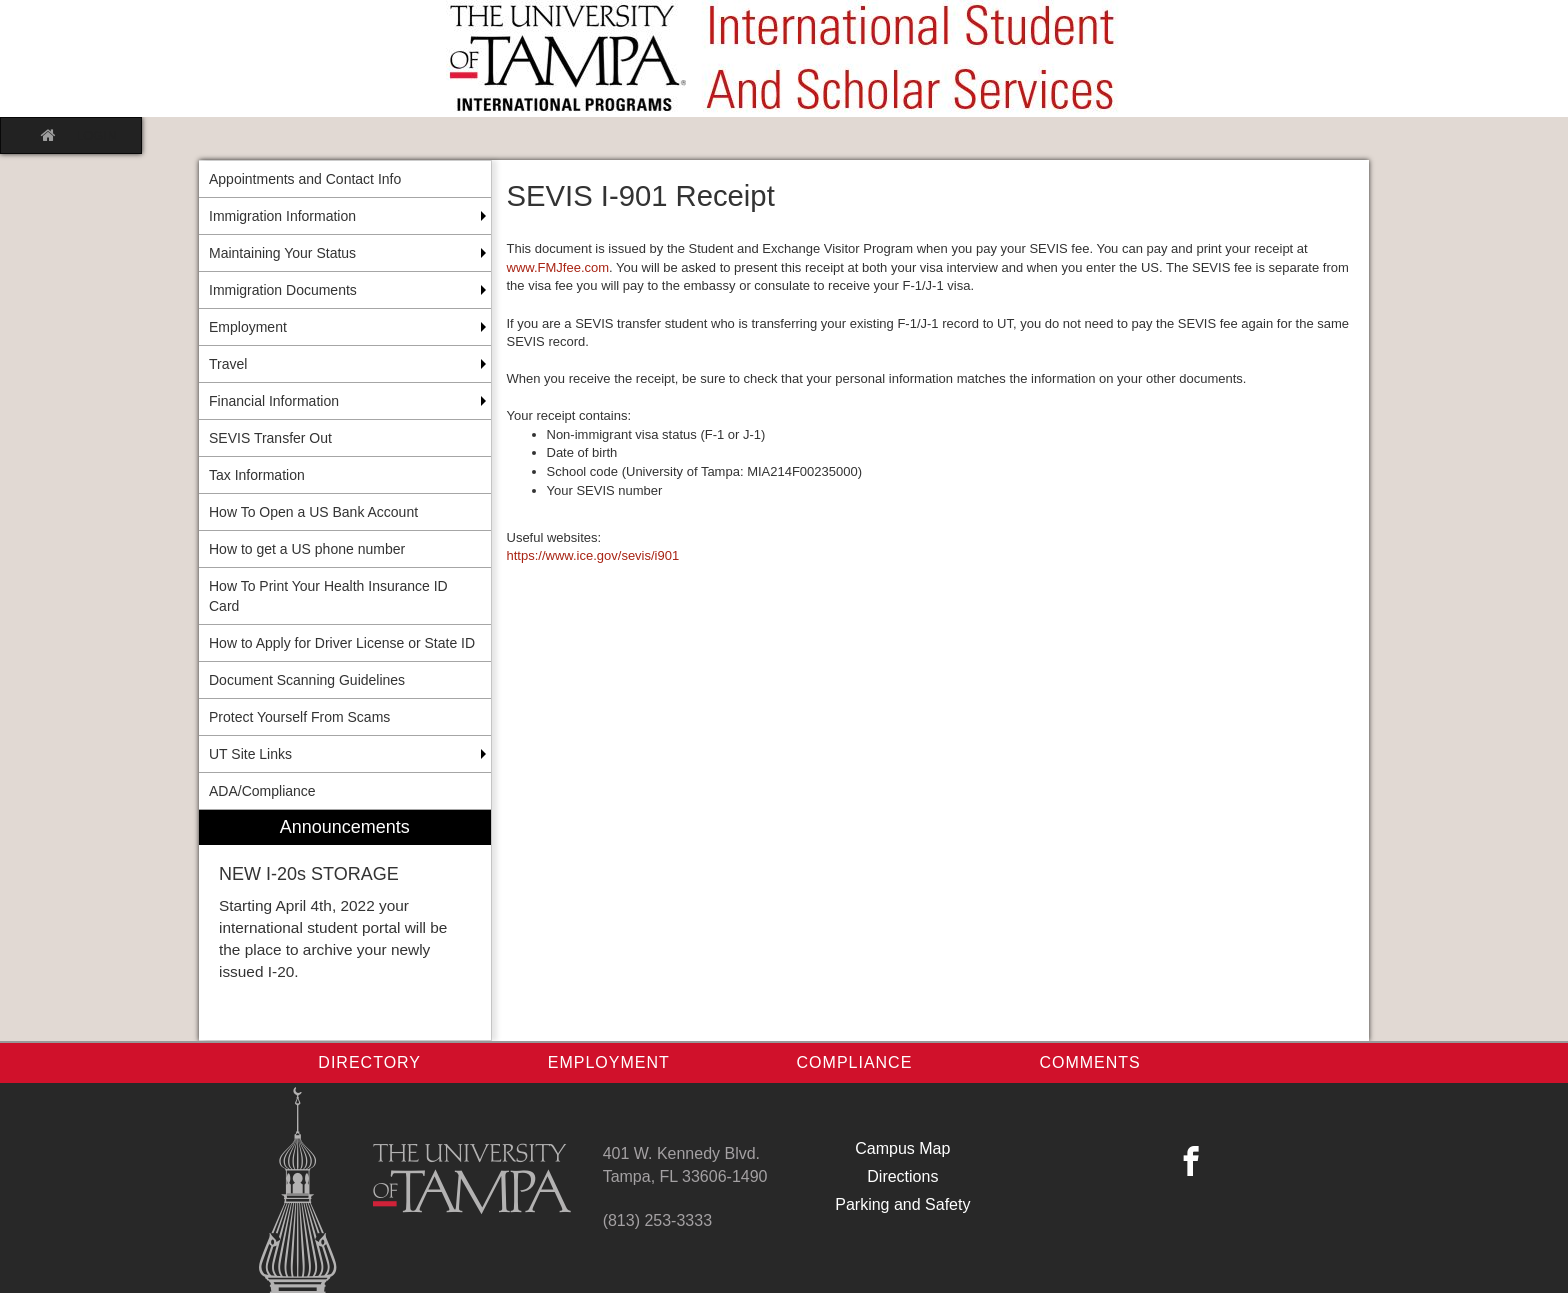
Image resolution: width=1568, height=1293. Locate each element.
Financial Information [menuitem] (274, 401)
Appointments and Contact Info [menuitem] (305, 179)
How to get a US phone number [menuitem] (307, 549)
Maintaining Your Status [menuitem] (282, 253)
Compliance (855, 1062)
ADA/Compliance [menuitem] (262, 791)
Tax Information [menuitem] (257, 475)
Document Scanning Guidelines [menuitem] (307, 680)
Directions (902, 1176)
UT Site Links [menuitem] (250, 754)
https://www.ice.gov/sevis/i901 (593, 555)
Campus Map (902, 1148)
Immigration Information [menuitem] (282, 216)
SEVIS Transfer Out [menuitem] (270, 438)
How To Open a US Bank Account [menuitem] (313, 512)
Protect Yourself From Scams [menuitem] (299, 717)
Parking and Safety (902, 1204)
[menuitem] (345, 925)
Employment (609, 1062)
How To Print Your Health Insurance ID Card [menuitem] (328, 596)
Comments (1089, 1062)
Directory (369, 1062)
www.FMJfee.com (558, 267)
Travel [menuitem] (228, 364)
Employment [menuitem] (248, 327)
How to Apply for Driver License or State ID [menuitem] (342, 643)
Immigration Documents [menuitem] (283, 290)
